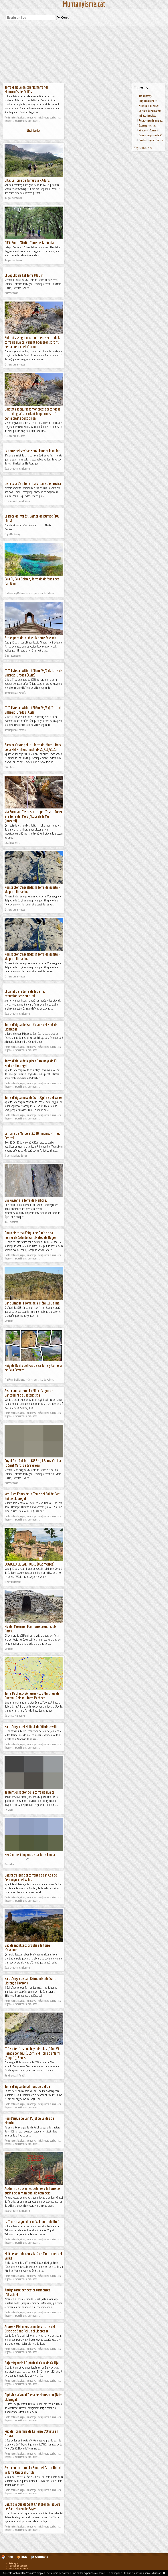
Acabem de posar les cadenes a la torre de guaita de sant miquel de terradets (32, 2190)
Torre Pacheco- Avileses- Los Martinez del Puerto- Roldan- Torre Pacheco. (32, 1695)
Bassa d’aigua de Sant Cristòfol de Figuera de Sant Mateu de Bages (32, 2506)
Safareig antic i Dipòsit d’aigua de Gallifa (32, 2363)
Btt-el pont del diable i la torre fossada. (31, 637)
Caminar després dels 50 (150, 135)
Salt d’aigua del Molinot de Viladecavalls (31, 1726)
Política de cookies (18, 2566)
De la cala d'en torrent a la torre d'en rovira (33, 483)
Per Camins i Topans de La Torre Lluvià (30, 1854)
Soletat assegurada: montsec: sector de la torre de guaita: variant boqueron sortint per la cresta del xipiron (32, 342)
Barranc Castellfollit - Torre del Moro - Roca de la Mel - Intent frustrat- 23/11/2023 (33, 747)
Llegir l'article (33, 130)
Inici (9, 2556)
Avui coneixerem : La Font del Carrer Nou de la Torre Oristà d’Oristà (33, 2469)
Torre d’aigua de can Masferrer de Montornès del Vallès (27, 89)
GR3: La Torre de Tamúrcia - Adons (27, 180)
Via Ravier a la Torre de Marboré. (26, 1200)
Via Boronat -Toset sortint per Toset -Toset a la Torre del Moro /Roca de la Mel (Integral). (33, 816)
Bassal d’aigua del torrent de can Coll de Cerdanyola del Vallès (31, 1877)
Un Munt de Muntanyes (150, 110)
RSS (22, 2556)
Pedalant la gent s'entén (151, 140)
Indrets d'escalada (147, 115)
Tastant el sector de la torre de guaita (29, 1792)
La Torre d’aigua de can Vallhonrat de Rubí (32, 2221)
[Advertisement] (84, 54)
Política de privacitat (18, 2568)
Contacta (39, 2556)
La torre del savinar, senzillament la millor (32, 450)
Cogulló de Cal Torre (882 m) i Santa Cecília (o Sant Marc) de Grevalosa (33, 1462)
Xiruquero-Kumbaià (148, 130)
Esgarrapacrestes (147, 125)
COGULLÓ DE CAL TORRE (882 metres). (30, 1564)
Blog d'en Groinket (148, 100)
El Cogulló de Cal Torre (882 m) (25, 275)
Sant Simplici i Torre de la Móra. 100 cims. (32, 1303)
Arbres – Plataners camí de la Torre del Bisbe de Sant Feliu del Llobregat (30, 2328)
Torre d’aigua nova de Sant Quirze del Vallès (33, 1097)
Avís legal (13, 2563)
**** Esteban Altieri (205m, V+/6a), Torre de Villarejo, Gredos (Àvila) (33, 672)
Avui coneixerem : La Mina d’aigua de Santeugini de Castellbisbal (29, 1392)
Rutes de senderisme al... (151, 120)
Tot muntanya (146, 96)
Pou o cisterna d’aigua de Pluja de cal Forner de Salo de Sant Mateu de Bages (30, 1235)
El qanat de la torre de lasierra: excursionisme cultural (25, 993)
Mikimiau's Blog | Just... (150, 105)
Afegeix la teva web (143, 148)
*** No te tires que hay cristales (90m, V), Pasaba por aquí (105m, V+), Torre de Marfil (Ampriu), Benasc (32, 2053)
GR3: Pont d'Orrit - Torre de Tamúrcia (29, 242)
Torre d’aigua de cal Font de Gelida (27, 2086)
